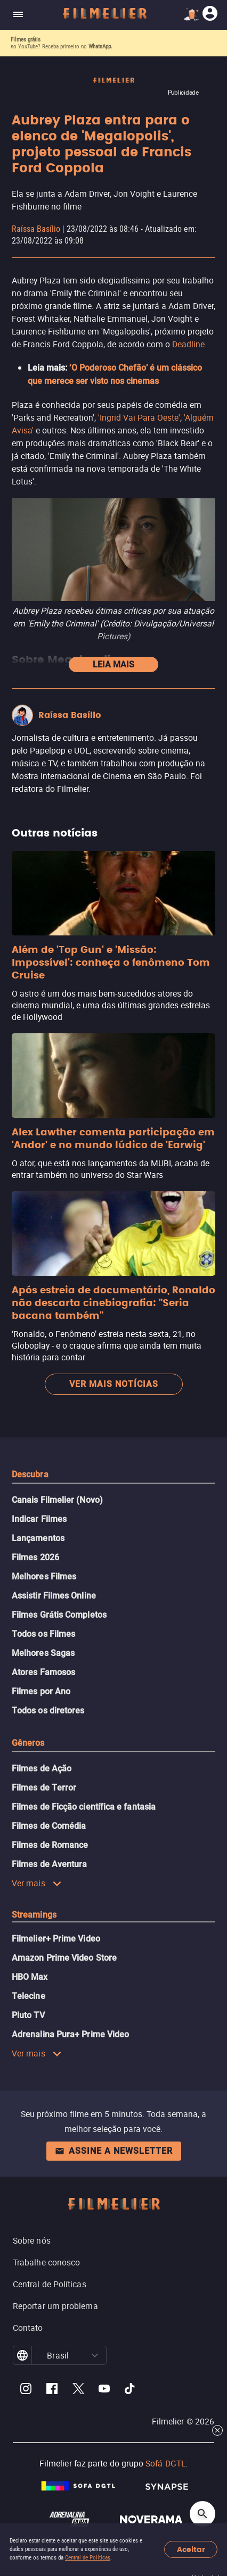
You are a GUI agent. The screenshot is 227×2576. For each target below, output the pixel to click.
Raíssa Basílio (36, 229)
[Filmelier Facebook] (52, 2390)
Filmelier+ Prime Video (56, 1939)
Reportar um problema (55, 2306)
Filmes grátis (25, 39)
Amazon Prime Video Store (64, 1958)
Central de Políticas (87, 2557)
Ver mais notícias (113, 1384)
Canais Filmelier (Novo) (57, 1500)
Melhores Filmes (44, 1576)
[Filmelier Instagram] (26, 2390)
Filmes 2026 (35, 1557)
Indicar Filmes (39, 1519)
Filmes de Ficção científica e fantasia (84, 1807)
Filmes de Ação (41, 1768)
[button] (95, 2355)
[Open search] (202, 2514)
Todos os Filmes (43, 1634)
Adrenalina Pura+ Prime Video (70, 2034)
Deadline (188, 344)
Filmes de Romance (50, 1845)
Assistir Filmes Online (54, 1596)
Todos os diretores (48, 1710)
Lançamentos (38, 1538)
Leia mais (113, 664)
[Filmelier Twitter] (78, 2390)
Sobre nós (32, 2240)
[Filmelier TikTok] (130, 2390)
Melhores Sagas (43, 1653)
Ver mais (37, 1883)
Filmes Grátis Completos (59, 1615)
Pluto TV (28, 2015)
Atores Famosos (43, 1672)
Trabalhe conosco (46, 2262)
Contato (28, 2328)
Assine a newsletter (114, 2151)
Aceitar (191, 2550)
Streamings (34, 1915)
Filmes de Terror (44, 1788)
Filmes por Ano (41, 1691)
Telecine (28, 1996)
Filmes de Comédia (49, 1826)
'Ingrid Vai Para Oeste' (139, 417)
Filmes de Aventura (49, 1864)
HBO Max (30, 1977)
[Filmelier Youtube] (104, 2390)
